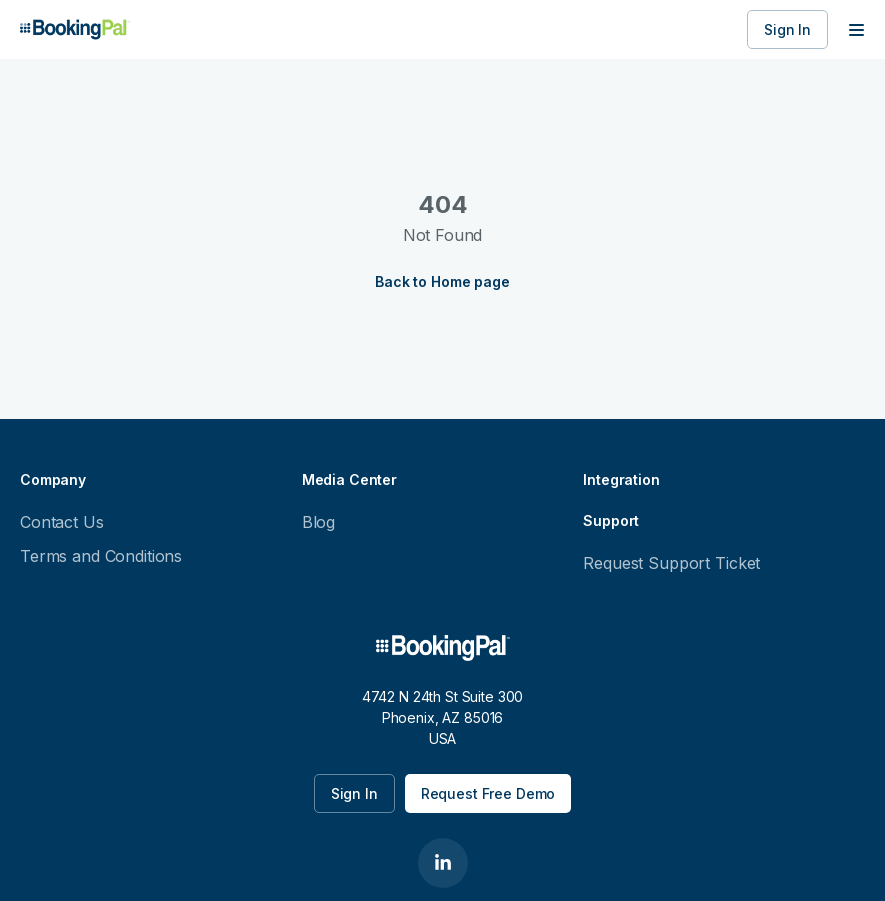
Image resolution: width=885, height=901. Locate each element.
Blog (318, 522)
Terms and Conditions (101, 556)
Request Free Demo (488, 793)
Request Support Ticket (671, 563)
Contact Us (62, 522)
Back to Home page (442, 281)
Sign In (787, 29)
